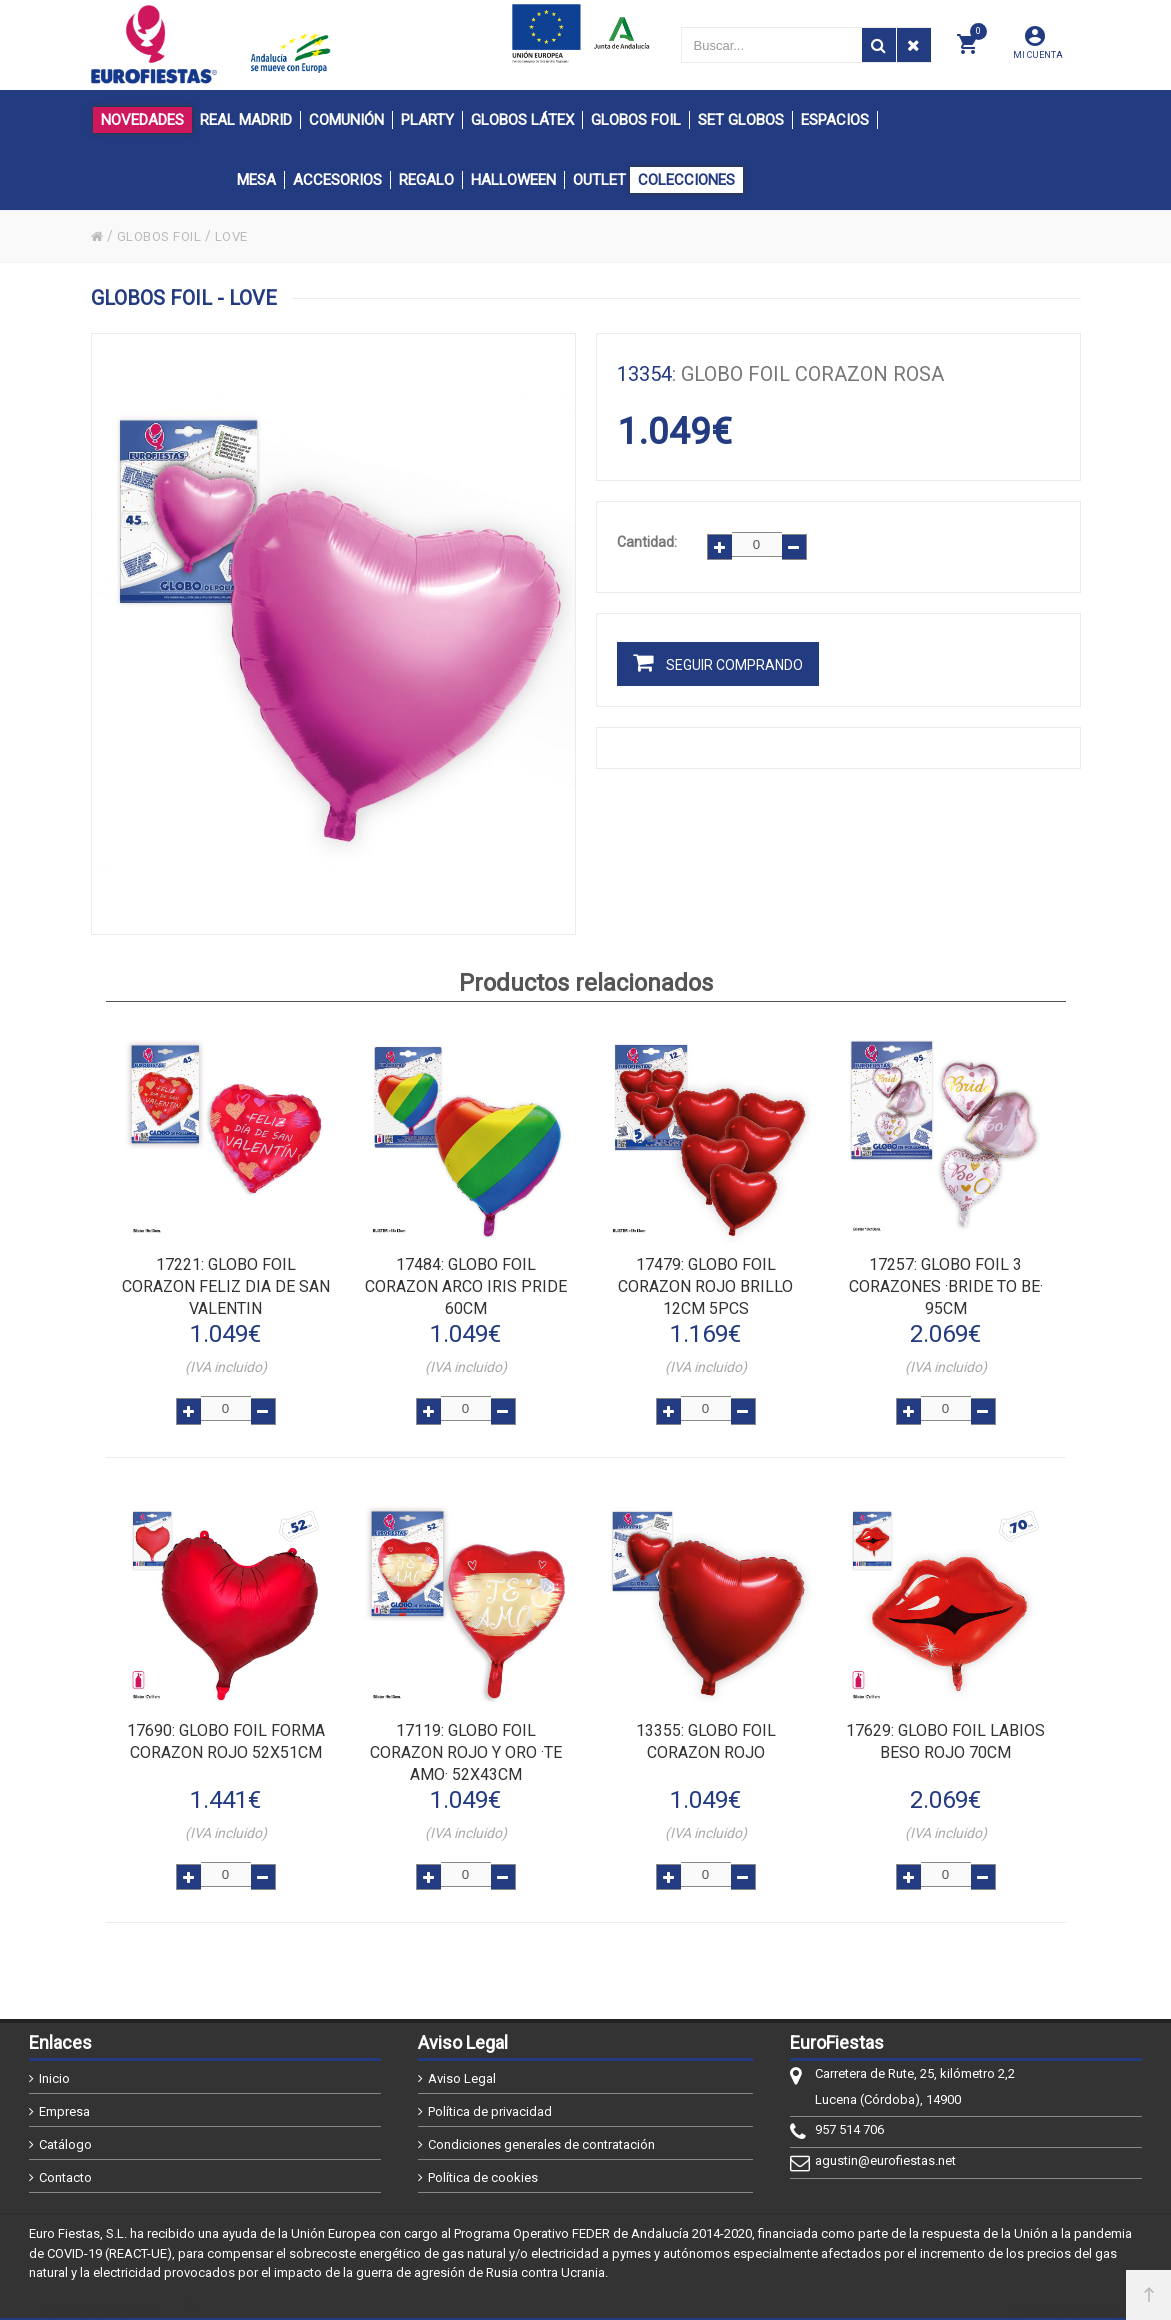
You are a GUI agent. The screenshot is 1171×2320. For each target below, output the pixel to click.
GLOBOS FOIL (163, 236)
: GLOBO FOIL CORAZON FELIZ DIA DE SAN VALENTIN (226, 1284)
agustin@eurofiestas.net (885, 2145)
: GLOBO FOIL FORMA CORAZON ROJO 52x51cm (226, 1731)
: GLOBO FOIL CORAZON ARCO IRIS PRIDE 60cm (466, 1284)
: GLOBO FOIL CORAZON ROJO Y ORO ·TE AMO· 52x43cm (466, 1742)
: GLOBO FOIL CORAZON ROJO (706, 1731)
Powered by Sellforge (1069, 2297)
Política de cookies (483, 2162)
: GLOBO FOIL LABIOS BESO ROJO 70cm (945, 1731)
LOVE (239, 236)
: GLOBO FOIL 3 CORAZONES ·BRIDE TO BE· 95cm (946, 1284)
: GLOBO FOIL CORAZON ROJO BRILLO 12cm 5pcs (705, 1284)
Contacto (65, 2162)
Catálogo (65, 2129)
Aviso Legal (462, 2063)
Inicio (54, 2063)
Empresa (64, 2096)
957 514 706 (849, 2114)
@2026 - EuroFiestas (101, 2297)
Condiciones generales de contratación (541, 2129)
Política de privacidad (490, 2096)
